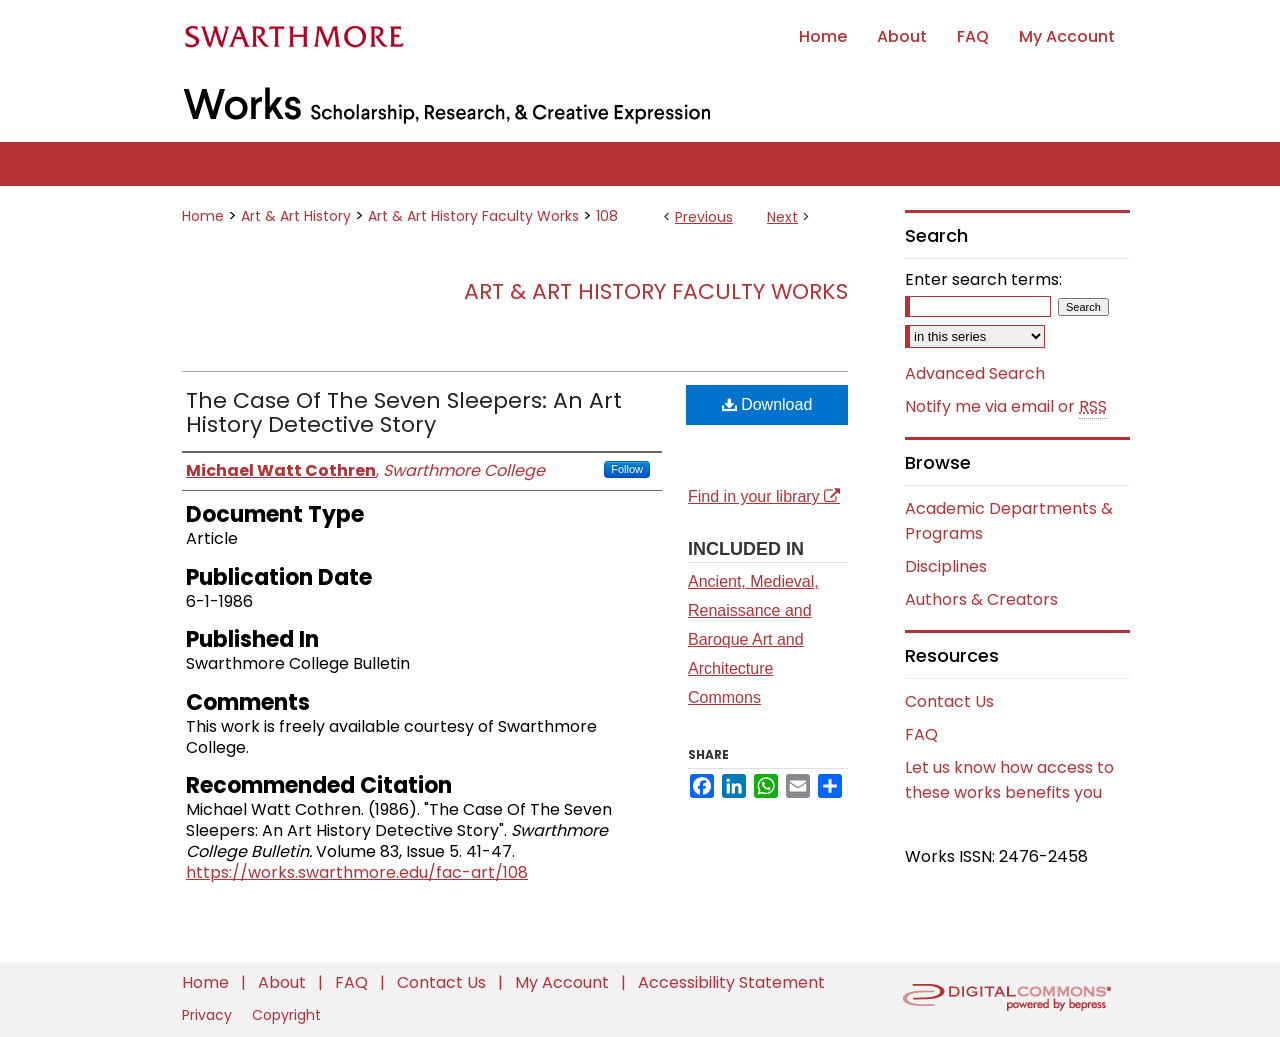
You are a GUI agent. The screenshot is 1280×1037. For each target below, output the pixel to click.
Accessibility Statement (731, 982)
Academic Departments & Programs (1009, 521)
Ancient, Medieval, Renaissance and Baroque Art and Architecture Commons (753, 639)
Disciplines (946, 566)
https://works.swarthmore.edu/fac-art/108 (357, 872)
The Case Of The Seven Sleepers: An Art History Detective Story (404, 412)
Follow (627, 469)
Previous (704, 217)
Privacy (209, 1015)
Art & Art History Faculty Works (473, 216)
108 (607, 216)
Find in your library (764, 496)
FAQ (921, 734)
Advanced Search (975, 373)
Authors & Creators (981, 599)
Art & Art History (296, 216)
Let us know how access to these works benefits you (1009, 780)
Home (203, 216)
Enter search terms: (983, 279)
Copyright (286, 1015)
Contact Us (949, 701)
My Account (564, 982)
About (284, 982)
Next (782, 217)
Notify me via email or (1006, 407)
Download (767, 404)
